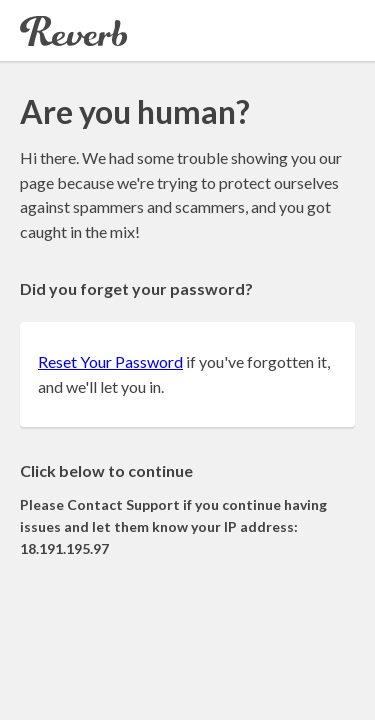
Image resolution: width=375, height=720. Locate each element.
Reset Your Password (110, 361)
